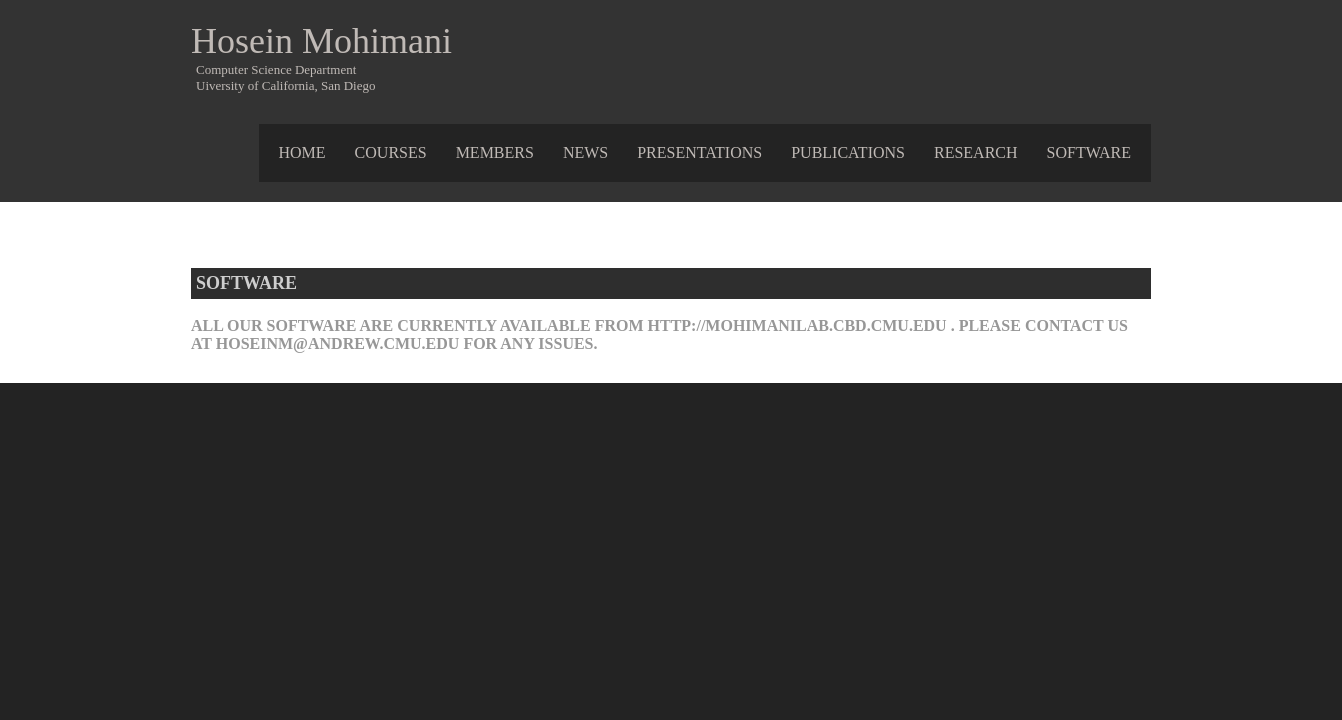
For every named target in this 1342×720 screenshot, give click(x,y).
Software (1089, 152)
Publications (848, 152)
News (585, 152)
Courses (391, 152)
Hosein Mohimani (321, 41)
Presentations (699, 152)
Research (976, 152)
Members (495, 152)
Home (302, 152)
